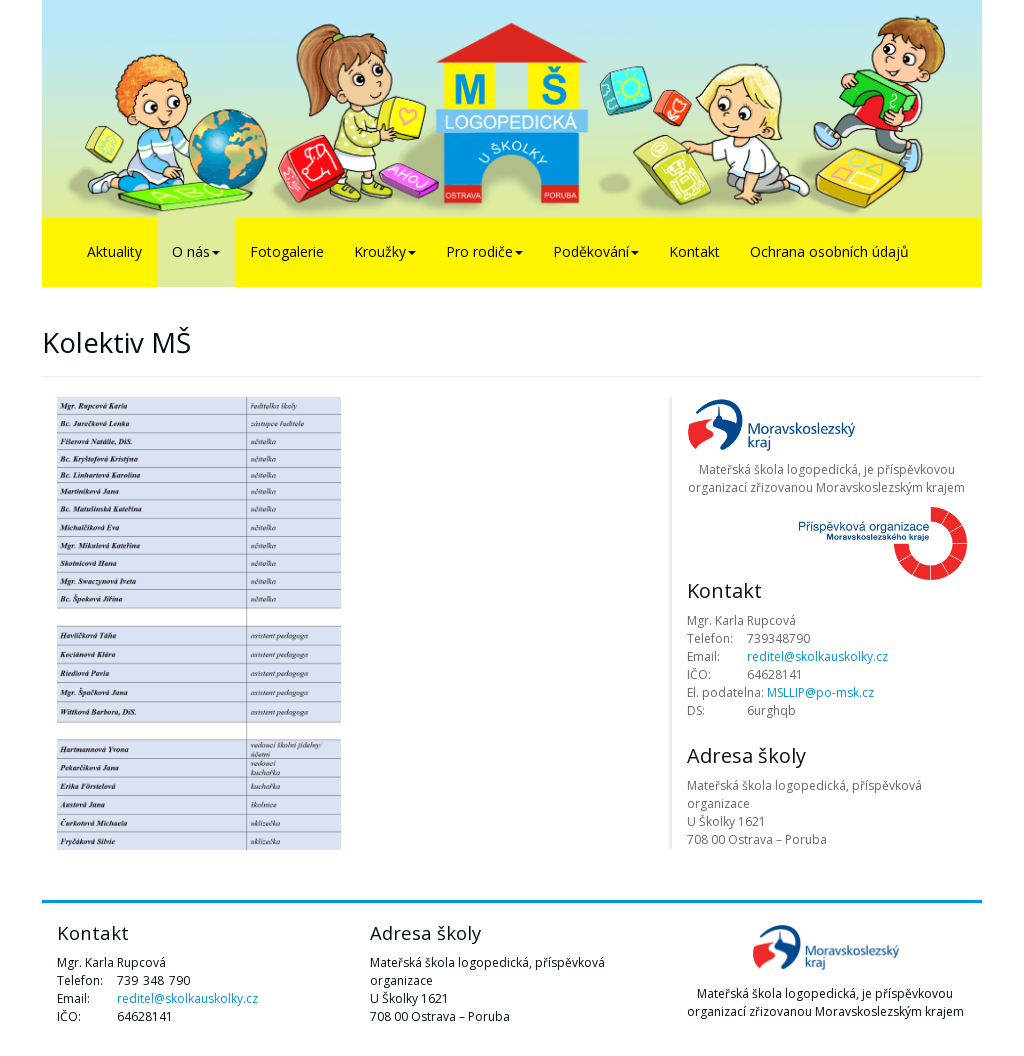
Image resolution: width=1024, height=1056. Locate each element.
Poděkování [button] (596, 251)
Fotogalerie (287, 251)
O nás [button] (196, 251)
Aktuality (114, 251)
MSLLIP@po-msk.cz (820, 692)
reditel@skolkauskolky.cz (817, 656)
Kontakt (694, 251)
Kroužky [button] (385, 251)
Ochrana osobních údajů (829, 251)
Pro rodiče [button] (484, 251)
